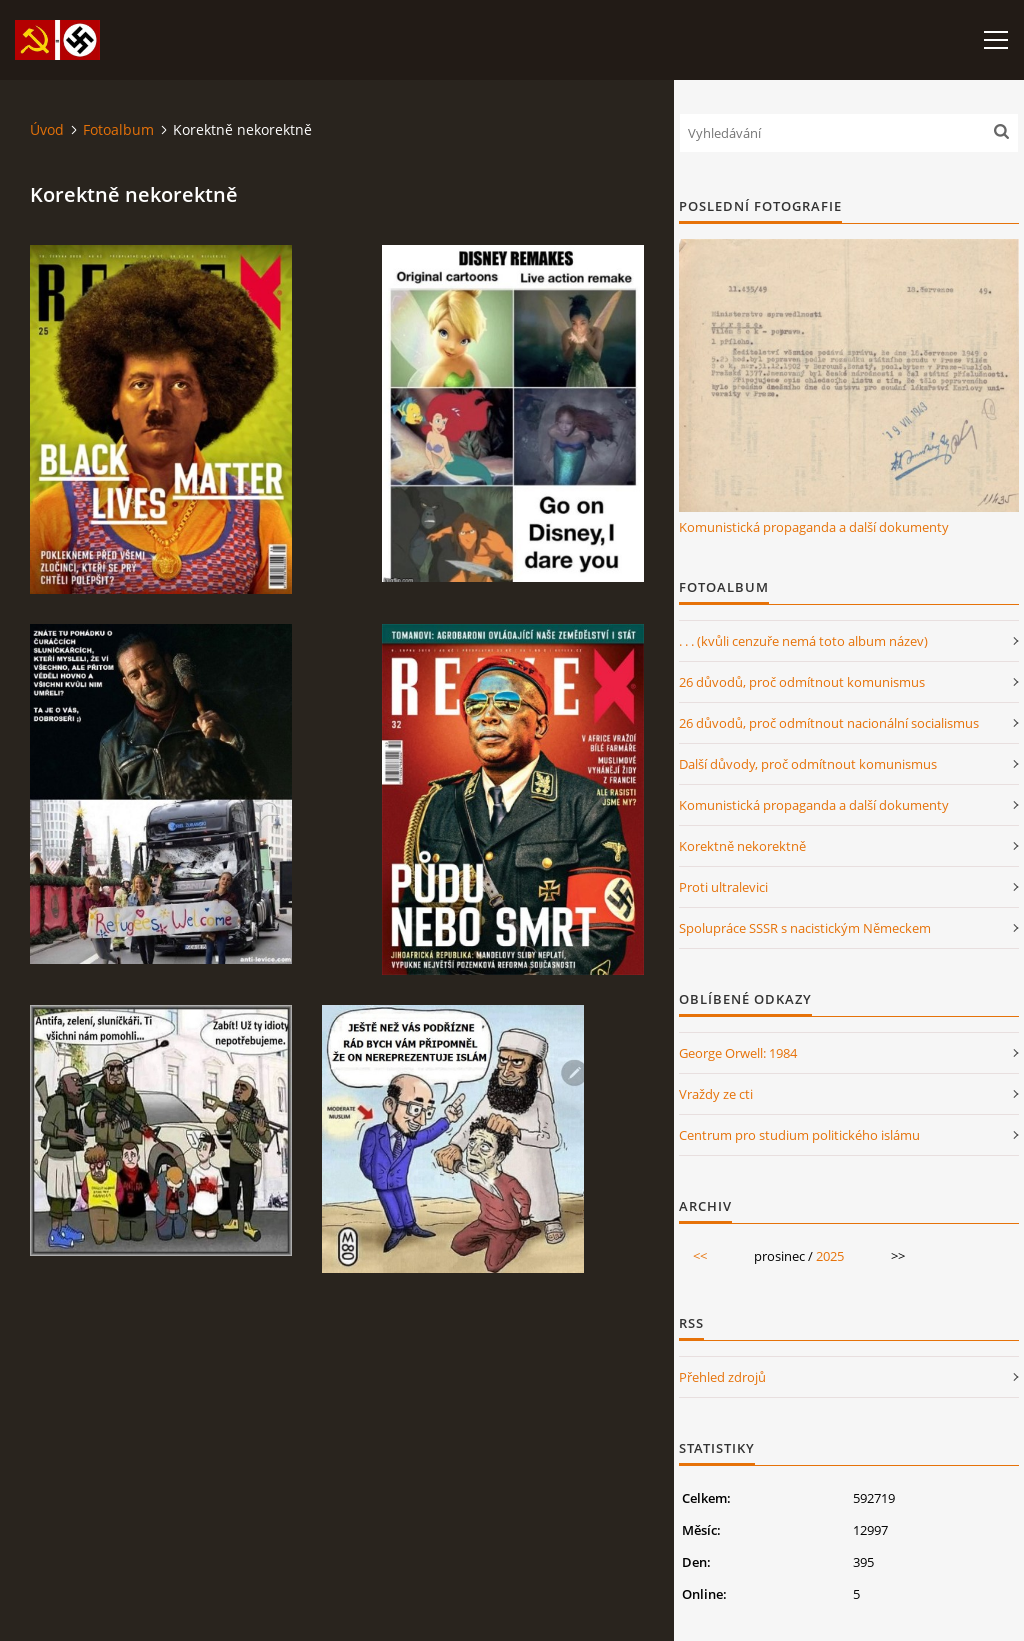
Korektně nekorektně (742, 846)
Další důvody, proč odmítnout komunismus (808, 764)
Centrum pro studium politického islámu (799, 1135)
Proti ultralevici (723, 887)
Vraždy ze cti (716, 1094)
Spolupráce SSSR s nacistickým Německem (805, 928)
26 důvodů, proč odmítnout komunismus (802, 682)
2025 (830, 1256)
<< (700, 1256)
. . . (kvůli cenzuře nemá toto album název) (803, 641)
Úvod (47, 129)
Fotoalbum (118, 129)
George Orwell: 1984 (738, 1053)
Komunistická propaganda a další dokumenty (814, 527)
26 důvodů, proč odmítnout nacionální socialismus (829, 723)
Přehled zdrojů (722, 1377)
